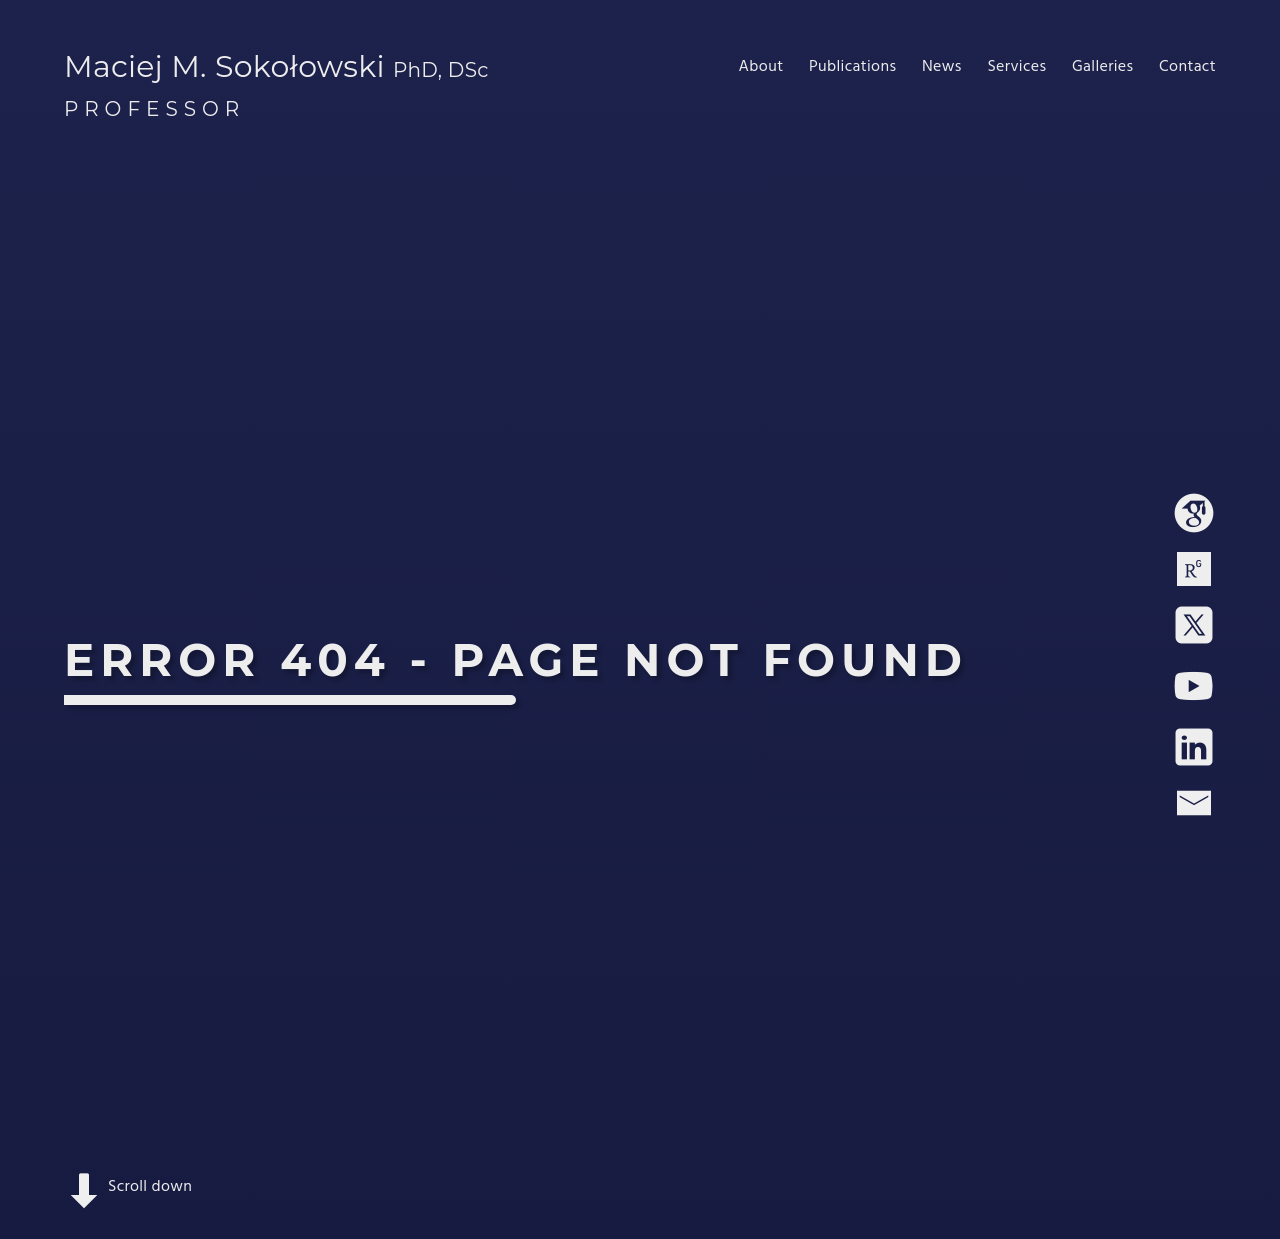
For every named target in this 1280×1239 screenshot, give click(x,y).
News (942, 67)
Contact (1187, 67)
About (761, 67)
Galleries (1102, 67)
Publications (852, 67)
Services (1016, 67)
